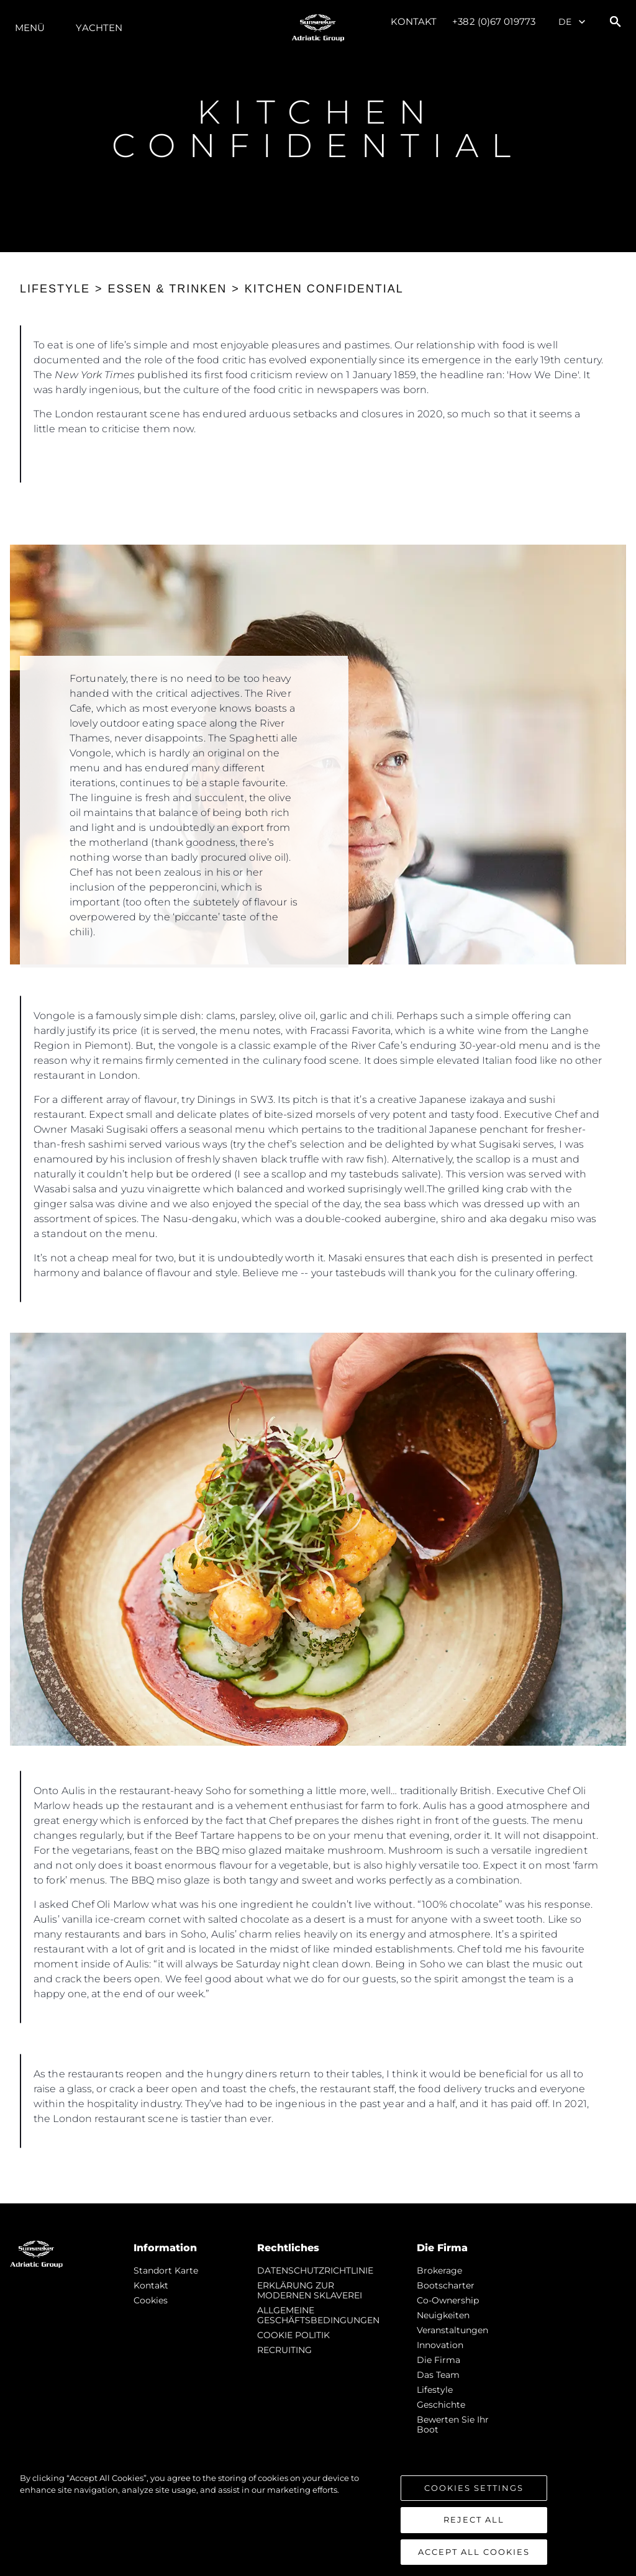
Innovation (440, 2345)
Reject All (473, 2531)
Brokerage (439, 2270)
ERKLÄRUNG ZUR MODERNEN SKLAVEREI (309, 2290)
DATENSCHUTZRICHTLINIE (315, 2270)
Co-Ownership (448, 2300)
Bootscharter (446, 2285)
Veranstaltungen (452, 2330)
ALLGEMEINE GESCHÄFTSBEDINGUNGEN (318, 2315)
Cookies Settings (474, 2499)
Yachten (99, 28)
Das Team (438, 2374)
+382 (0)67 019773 (493, 21)
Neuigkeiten (443, 2315)
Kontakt (414, 21)
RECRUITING (284, 2350)
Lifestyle (435, 2389)
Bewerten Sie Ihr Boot (453, 2424)
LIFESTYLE (55, 289)
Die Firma (438, 2359)
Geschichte (441, 2404)
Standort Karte (166, 2270)
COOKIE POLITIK (293, 2335)
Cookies (151, 2300)
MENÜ (30, 28)
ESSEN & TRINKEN (167, 289)
